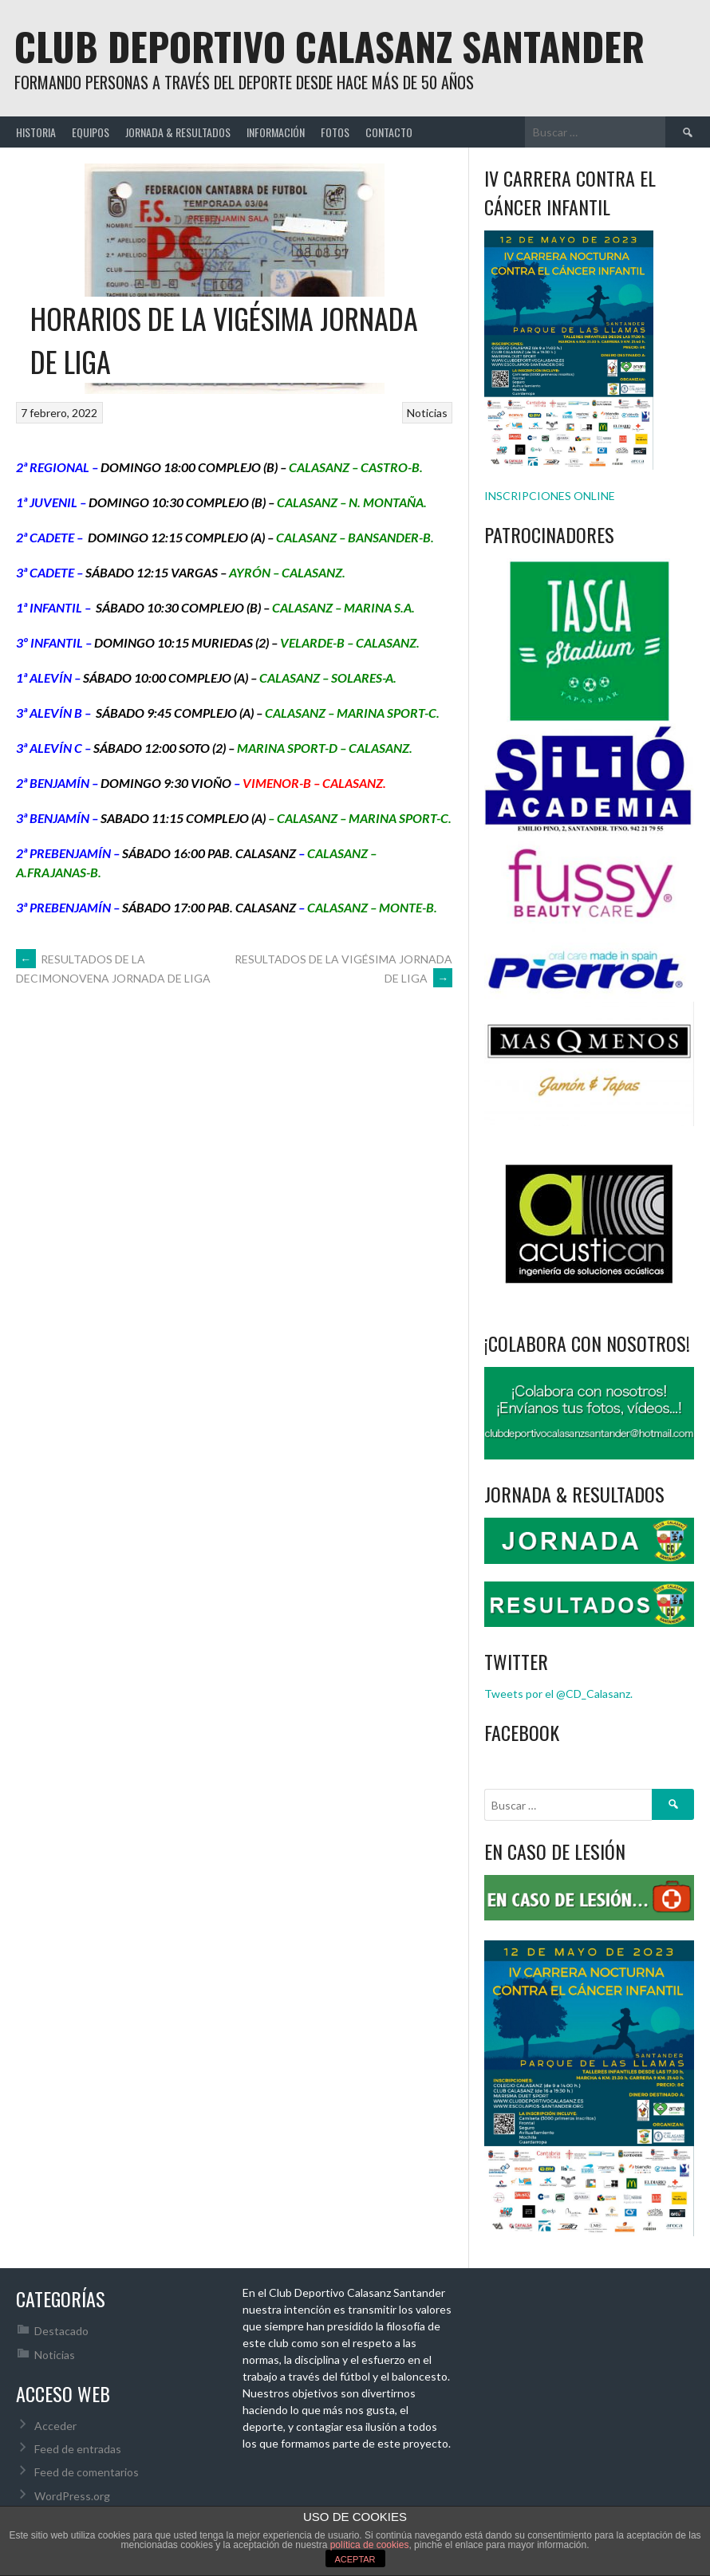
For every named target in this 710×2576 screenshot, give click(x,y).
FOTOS (335, 132)
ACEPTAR (354, 2559)
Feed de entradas (77, 2449)
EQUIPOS (90, 132)
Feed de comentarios (86, 2472)
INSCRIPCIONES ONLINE (549, 495)
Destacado (61, 2331)
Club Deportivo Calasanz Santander (329, 46)
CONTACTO (388, 132)
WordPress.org (72, 2496)
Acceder (55, 2425)
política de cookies (369, 2544)
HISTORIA (36, 132)
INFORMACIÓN (276, 132)
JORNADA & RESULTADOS (178, 132)
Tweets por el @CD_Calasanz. (558, 1693)
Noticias (427, 412)
